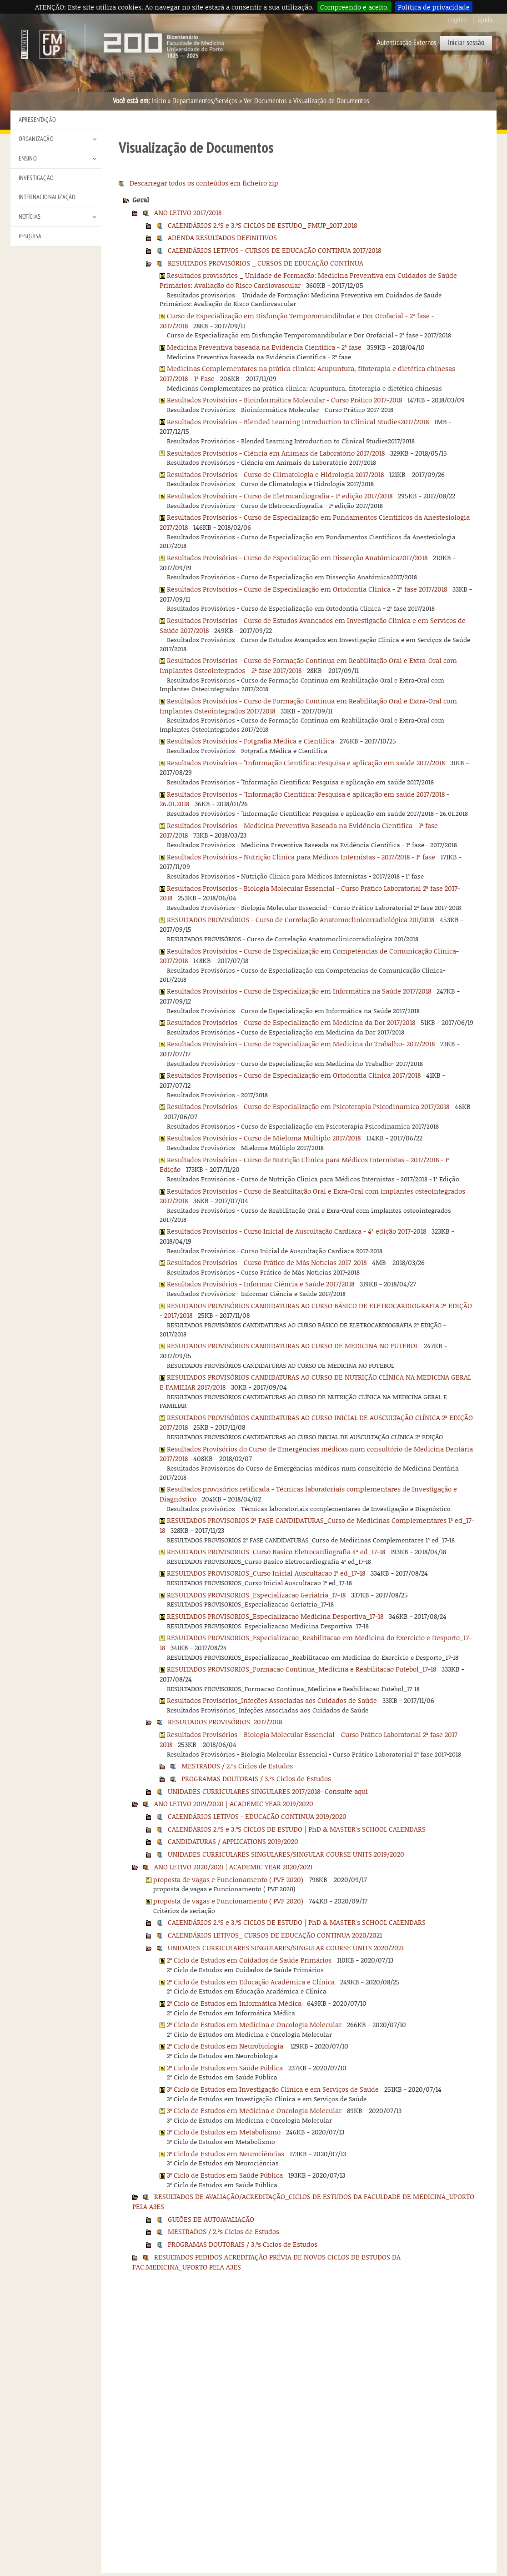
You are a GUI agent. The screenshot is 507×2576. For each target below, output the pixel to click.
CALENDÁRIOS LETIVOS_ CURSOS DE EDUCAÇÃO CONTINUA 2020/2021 (275, 1934)
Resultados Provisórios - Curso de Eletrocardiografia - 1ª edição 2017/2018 (279, 495)
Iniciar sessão (466, 42)
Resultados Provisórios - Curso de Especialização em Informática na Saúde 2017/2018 (299, 990)
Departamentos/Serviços (204, 100)
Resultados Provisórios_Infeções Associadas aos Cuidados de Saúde (272, 1700)
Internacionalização (47, 197)
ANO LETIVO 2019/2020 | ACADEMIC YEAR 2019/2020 (233, 1803)
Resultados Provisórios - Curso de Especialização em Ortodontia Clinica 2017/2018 (294, 1075)
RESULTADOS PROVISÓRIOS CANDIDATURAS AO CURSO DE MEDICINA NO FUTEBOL (292, 1345)
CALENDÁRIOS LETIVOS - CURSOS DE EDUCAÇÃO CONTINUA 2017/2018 (274, 250)
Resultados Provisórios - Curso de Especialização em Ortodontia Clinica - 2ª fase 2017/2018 (307, 588)
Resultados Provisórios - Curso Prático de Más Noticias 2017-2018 (266, 1262)
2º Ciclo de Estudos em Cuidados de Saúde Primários (249, 1959)
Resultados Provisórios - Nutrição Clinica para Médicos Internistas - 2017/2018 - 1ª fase (301, 856)
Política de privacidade (434, 6)
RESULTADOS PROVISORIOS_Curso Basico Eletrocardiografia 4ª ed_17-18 (276, 1551)
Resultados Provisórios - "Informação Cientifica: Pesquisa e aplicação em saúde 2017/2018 (306, 762)
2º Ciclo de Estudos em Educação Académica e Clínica (251, 1981)
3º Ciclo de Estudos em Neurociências (225, 2153)
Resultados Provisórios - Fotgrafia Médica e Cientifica (250, 740)
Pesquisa (30, 236)
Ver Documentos (265, 100)
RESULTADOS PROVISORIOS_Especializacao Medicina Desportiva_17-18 (275, 1616)
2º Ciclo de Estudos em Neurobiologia (226, 2045)
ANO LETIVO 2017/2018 (187, 212)
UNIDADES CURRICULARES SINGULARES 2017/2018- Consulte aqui (268, 1791)
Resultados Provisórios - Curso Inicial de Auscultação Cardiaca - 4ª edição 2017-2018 (296, 1230)
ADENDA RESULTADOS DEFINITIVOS (222, 237)
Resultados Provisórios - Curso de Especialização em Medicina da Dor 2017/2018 (291, 1022)
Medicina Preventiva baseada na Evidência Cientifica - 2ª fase (264, 347)
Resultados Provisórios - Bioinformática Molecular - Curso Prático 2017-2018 (284, 399)
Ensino (28, 158)
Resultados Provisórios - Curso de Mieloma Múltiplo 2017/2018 (264, 1137)
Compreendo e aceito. (354, 6)
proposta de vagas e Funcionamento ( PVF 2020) (228, 1879)
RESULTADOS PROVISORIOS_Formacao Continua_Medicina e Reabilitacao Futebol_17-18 (301, 1668)
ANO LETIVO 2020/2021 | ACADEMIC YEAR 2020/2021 (233, 1866)
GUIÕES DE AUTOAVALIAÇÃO (211, 2219)
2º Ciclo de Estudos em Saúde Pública (225, 2067)
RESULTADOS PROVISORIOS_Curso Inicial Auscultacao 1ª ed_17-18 (266, 1572)
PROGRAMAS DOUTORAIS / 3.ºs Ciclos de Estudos (256, 1778)
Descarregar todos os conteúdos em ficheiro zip (204, 182)
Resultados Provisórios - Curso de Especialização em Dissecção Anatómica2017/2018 (297, 557)
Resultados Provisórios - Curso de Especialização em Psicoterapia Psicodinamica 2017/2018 (308, 1106)
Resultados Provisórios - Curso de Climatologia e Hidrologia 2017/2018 (275, 474)
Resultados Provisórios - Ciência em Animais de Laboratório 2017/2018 (276, 452)
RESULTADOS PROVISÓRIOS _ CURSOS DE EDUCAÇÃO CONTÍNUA (265, 262)
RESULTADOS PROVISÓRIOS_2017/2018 (225, 1721)
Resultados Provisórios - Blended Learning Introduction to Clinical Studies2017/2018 (298, 421)
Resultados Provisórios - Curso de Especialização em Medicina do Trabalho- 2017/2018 (301, 1043)
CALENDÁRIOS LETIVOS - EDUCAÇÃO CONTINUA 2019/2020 (257, 1816)
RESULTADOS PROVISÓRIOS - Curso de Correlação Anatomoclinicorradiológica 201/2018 (300, 919)
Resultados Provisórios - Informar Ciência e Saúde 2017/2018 (260, 1283)
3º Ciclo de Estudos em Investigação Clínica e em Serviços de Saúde (273, 2089)
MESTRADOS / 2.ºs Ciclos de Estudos (237, 1765)
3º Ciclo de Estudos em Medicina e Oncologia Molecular (254, 2110)
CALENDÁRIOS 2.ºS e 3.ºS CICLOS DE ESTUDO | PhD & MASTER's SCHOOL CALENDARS (297, 1828)
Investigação (36, 178)
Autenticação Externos (407, 42)
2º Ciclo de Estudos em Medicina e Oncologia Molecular (254, 2024)
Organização (36, 139)
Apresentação (37, 120)
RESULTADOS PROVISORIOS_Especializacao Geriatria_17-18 (256, 1594)
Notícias (30, 217)
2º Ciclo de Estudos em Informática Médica (234, 2003)
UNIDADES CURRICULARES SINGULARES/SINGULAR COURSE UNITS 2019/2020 (286, 1853)
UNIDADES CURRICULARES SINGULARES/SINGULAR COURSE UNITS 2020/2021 (286, 1947)
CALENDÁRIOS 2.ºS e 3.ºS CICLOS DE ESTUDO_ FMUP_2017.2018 (262, 225)
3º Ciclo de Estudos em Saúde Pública (225, 2174)
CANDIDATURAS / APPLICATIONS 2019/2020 (233, 1841)
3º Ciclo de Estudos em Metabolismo (224, 2131)
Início (158, 100)
